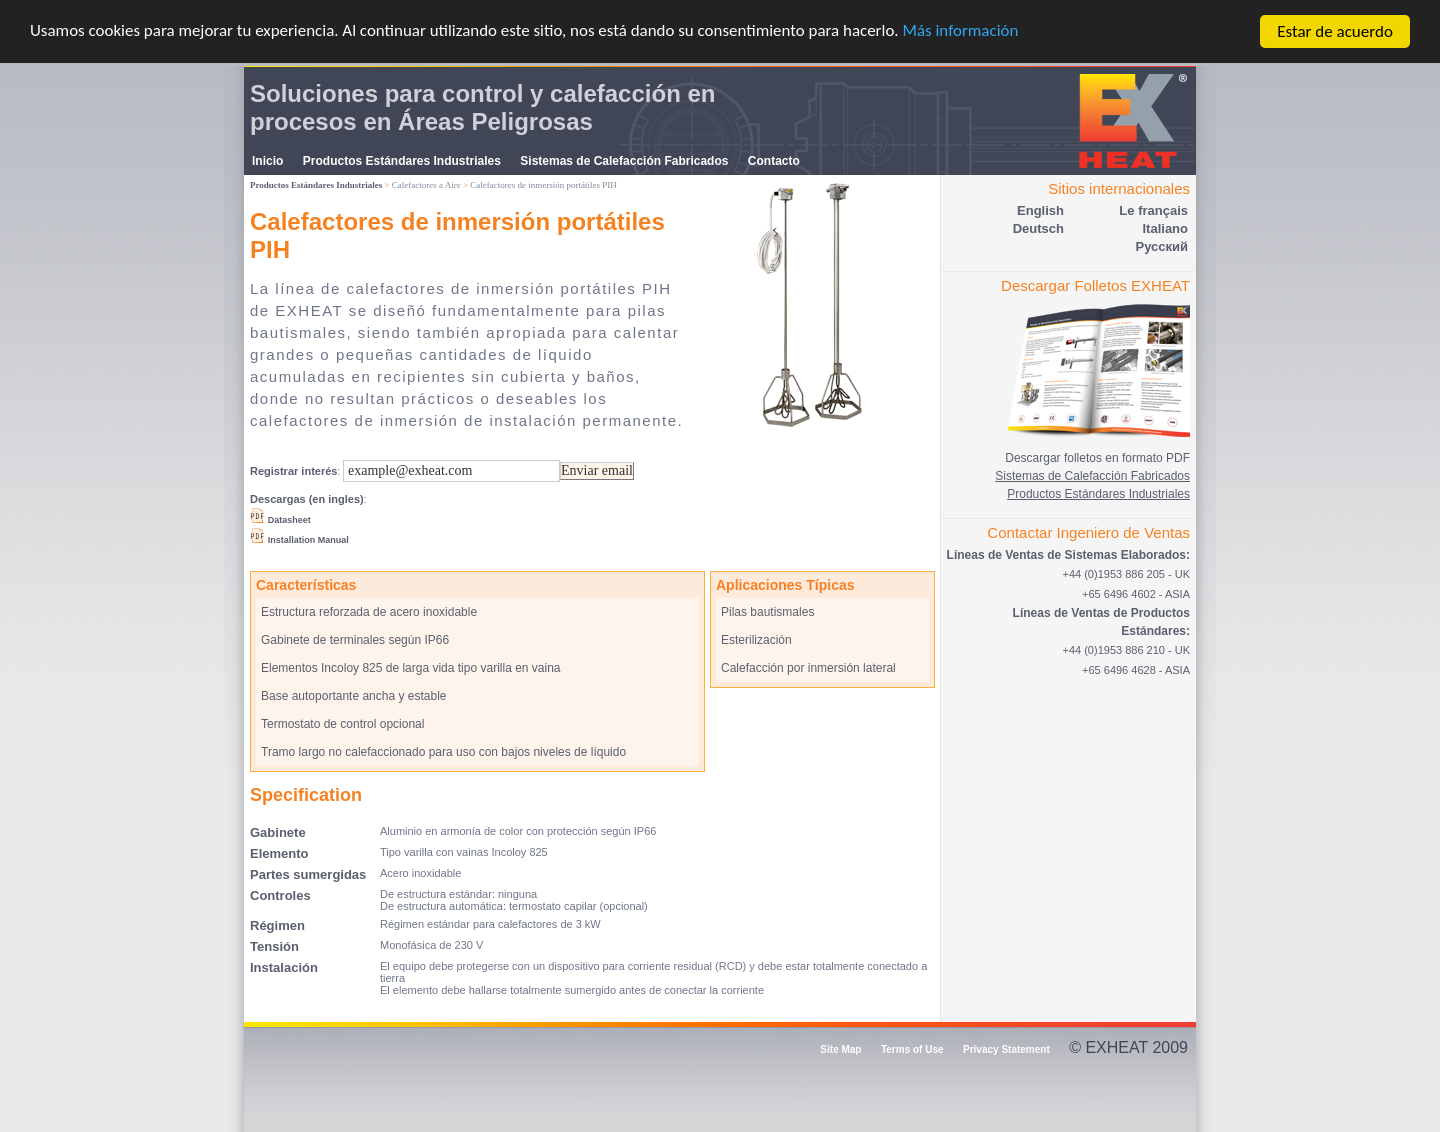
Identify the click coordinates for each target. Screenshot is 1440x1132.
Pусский (1161, 246)
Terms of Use (912, 1049)
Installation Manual (308, 540)
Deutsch (1038, 228)
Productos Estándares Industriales (402, 161)
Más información (964, 32)
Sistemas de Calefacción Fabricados (624, 161)
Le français (1153, 210)
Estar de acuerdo (1335, 31)
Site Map (840, 1049)
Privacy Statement (1006, 1049)
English (1040, 210)
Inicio (267, 161)
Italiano (1165, 228)
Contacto (774, 161)
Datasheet (289, 520)
